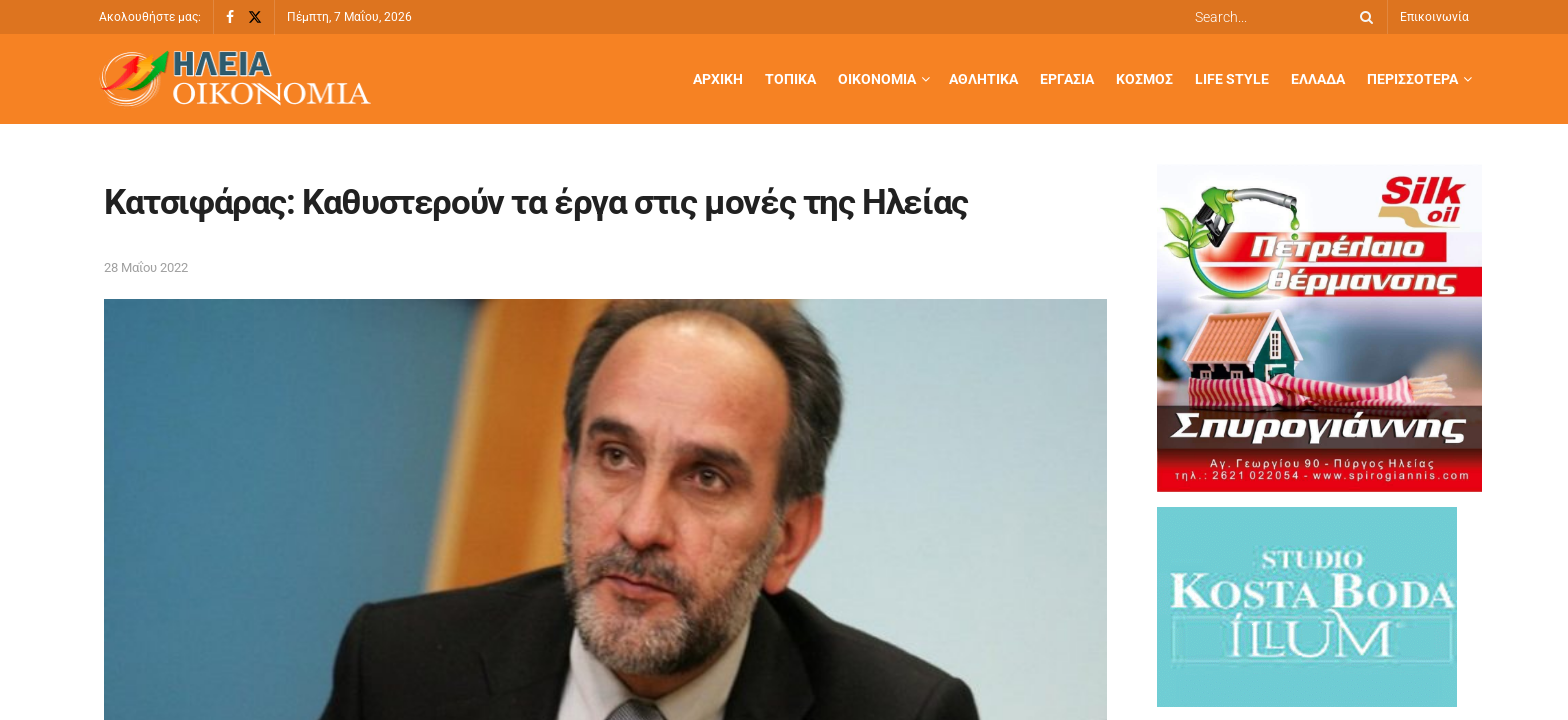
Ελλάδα (1318, 79)
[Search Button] (1363, 17)
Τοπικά (790, 79)
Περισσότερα (1412, 79)
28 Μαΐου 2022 (146, 267)
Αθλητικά (983, 79)
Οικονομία (877, 79)
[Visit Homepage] (235, 79)
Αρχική (718, 79)
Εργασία (1067, 79)
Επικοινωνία (1434, 17)
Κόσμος (1144, 79)
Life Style (1232, 79)
